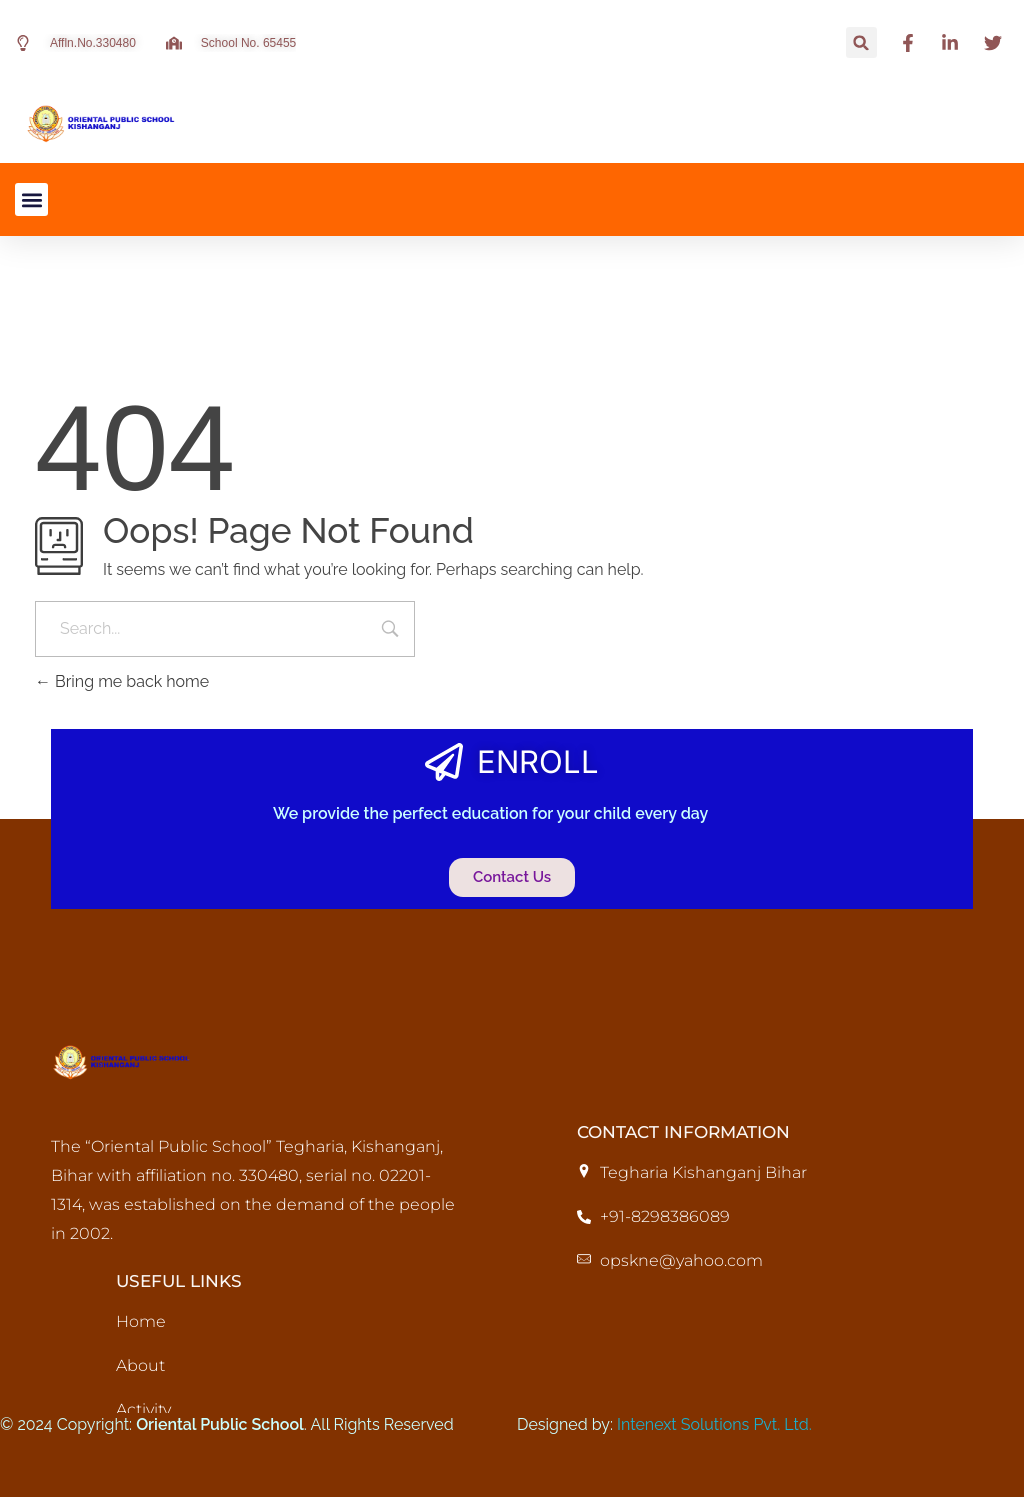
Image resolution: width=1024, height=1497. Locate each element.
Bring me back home (122, 681)
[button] (861, 42)
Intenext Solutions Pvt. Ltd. (714, 1424)
